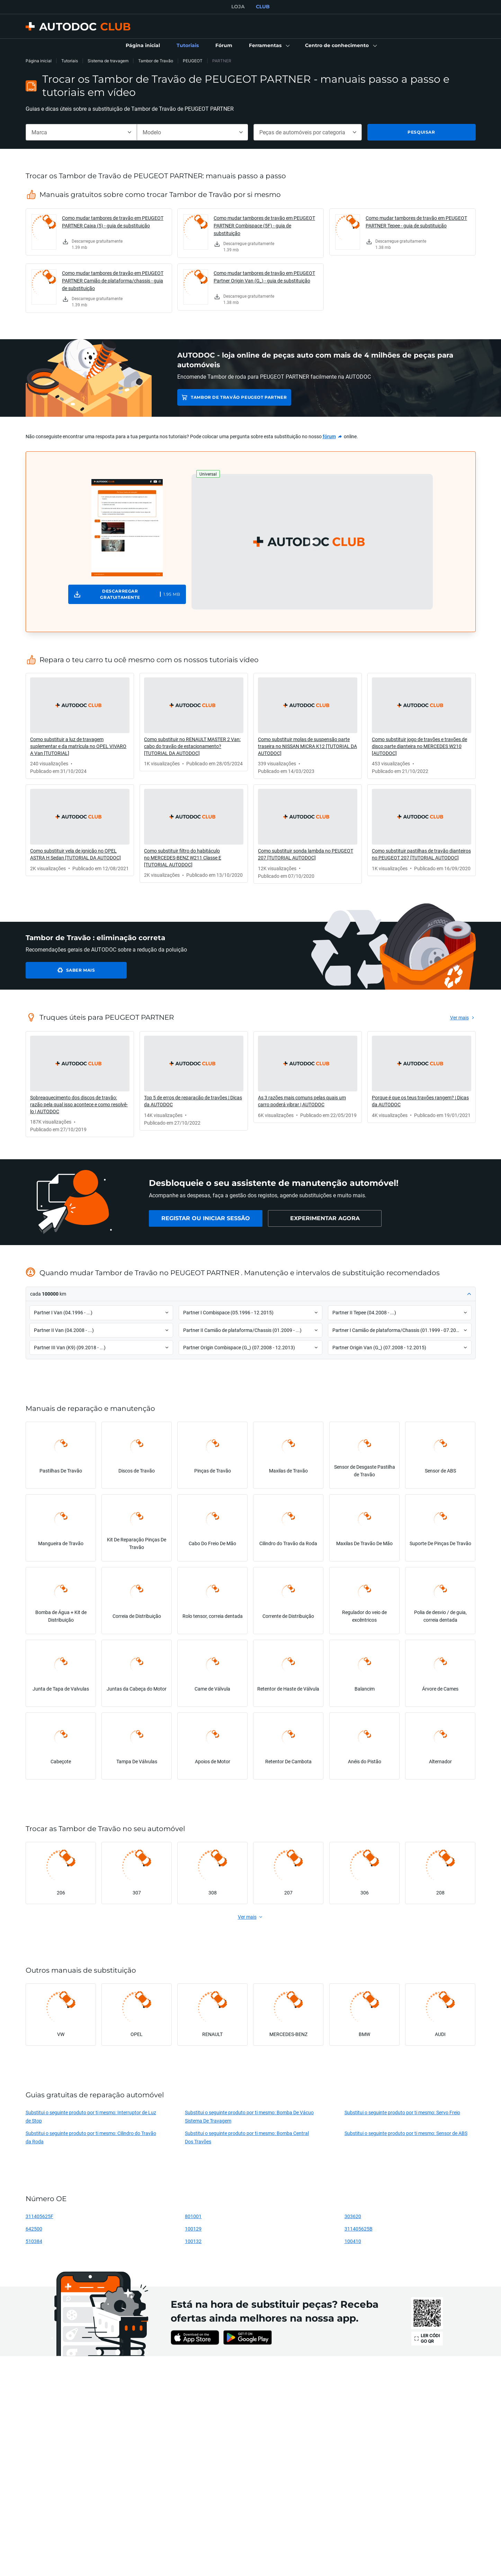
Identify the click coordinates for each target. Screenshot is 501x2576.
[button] (268, 46)
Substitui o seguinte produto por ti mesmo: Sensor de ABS (406, 2133)
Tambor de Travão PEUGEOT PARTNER (239, 397)
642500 (34, 2228)
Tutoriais (69, 60)
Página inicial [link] (39, 60)
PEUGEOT (193, 60)
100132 (193, 2241)
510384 (34, 2241)
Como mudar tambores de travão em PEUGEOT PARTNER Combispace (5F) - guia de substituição (264, 225)
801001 (193, 2216)
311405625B (359, 2228)
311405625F (39, 2216)
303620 (353, 2216)
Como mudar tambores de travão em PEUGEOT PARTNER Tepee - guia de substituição (416, 222)
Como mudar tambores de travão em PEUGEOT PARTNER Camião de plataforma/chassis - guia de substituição (112, 280)
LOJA (238, 6)
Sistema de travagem (108, 60)
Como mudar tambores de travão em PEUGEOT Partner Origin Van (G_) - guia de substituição (264, 277)
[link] (142, 46)
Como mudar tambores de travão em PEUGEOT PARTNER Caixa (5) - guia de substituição (112, 222)
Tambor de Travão (155, 60)
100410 (353, 2241)
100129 (193, 2228)
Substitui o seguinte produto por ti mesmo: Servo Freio (402, 2112)
